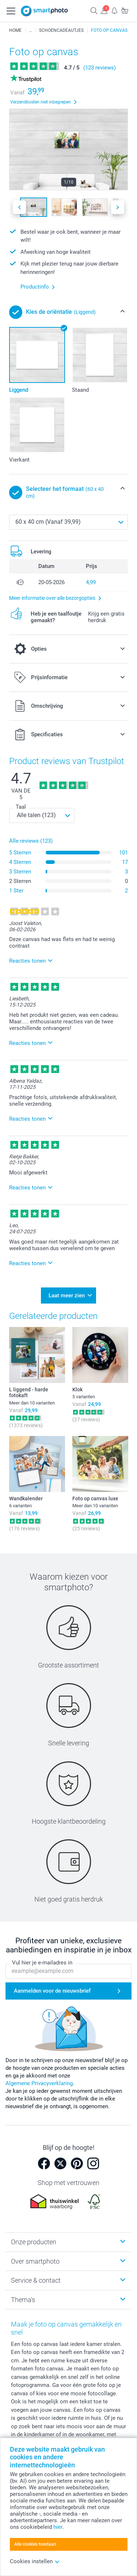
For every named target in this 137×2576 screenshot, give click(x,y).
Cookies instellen (35, 2561)
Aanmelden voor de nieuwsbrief (52, 1991)
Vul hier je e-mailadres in (42, 1963)
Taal (21, 807)
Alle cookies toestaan (35, 2544)
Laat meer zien (67, 1295)
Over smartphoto (35, 2261)
